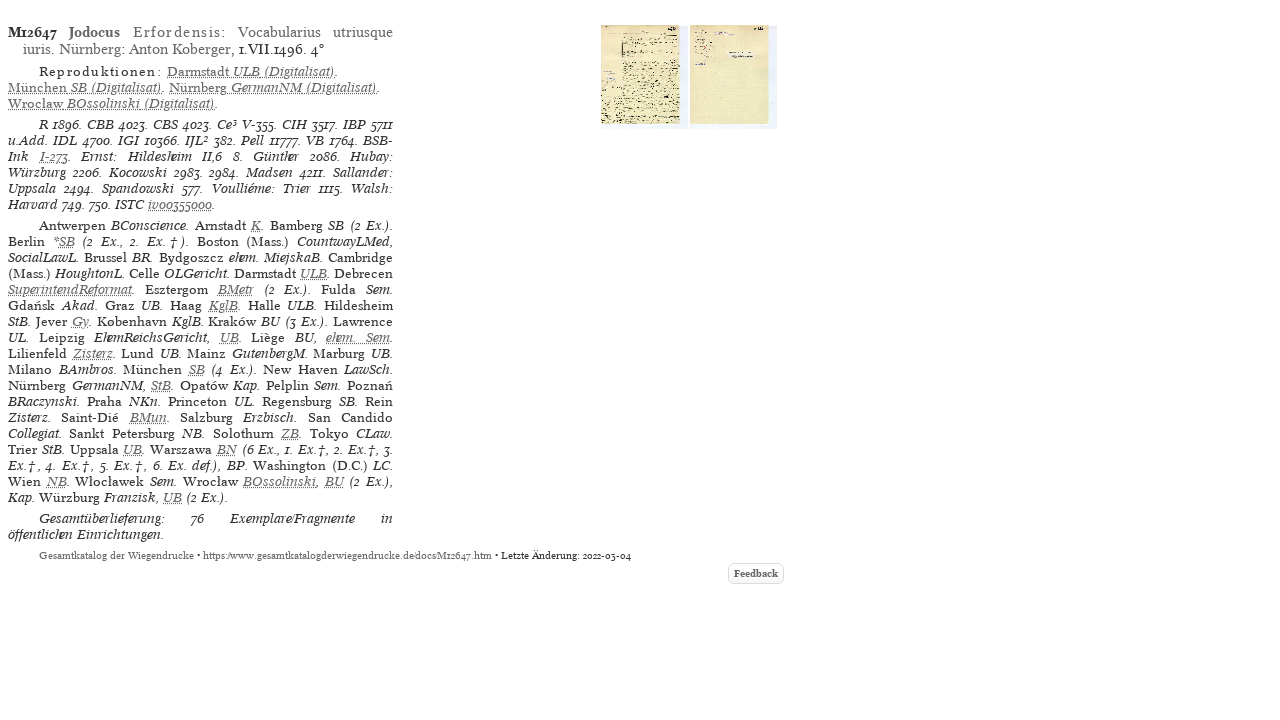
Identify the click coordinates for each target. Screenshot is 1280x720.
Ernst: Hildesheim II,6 (151, 156)
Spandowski (138, 188)
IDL (65, 140)
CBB (100, 124)
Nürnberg (90, 49)
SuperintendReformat (70, 289)
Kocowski (138, 172)
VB (315, 140)
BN (227, 449)
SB (67, 241)
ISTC (129, 204)
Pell (252, 140)
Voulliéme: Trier (261, 188)
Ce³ (227, 124)
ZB (290, 433)
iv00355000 (180, 204)
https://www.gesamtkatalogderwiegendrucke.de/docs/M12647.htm (347, 555)
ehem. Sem (358, 337)
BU (334, 481)
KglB (223, 305)
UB (229, 337)
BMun (148, 417)
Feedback (756, 573)
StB (161, 385)
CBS (165, 124)
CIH (294, 124)
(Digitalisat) (251, 71)
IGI (128, 140)
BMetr (236, 289)
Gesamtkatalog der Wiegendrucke (116, 555)
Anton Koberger (180, 49)
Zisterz (93, 353)
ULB (313, 273)
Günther (276, 156)
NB (57, 481)
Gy (80, 321)
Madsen (269, 172)
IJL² (196, 140)
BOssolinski (279, 481)
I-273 (54, 156)
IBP (354, 124)
